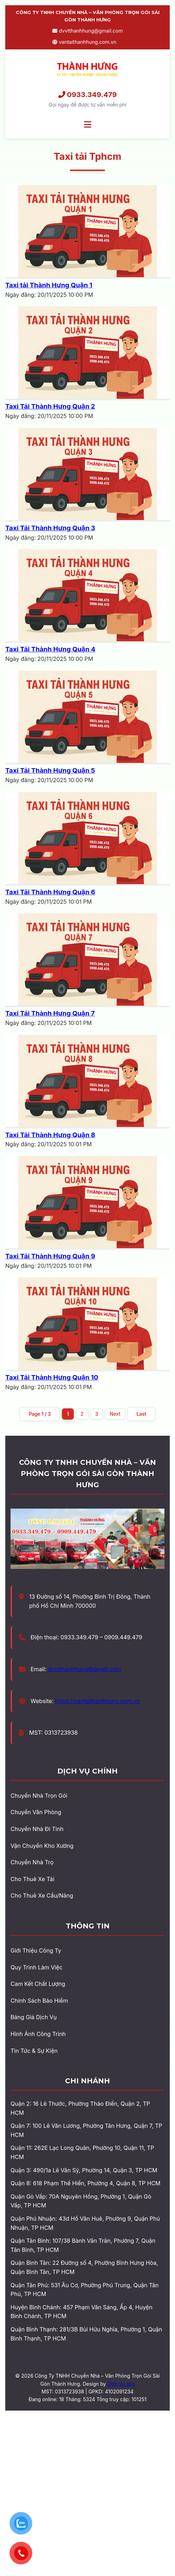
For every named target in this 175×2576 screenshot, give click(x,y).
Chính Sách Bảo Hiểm (39, 2000)
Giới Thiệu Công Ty (36, 1950)
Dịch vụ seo (121, 2384)
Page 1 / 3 (40, 1414)
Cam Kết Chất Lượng (38, 1983)
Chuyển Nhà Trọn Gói (39, 1795)
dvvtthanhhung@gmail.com (87, 31)
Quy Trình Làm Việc (37, 1967)
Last (142, 1414)
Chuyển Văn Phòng (36, 1812)
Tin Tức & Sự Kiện (34, 2050)
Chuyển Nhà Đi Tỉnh (37, 1828)
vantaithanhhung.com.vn (84, 42)
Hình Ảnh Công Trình (38, 2033)
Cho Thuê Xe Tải (32, 1879)
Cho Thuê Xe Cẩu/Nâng (42, 1895)
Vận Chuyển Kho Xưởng (42, 1845)
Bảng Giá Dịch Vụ (34, 2017)
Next (115, 1414)
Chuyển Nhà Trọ (32, 1862)
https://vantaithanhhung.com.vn (97, 1700)
